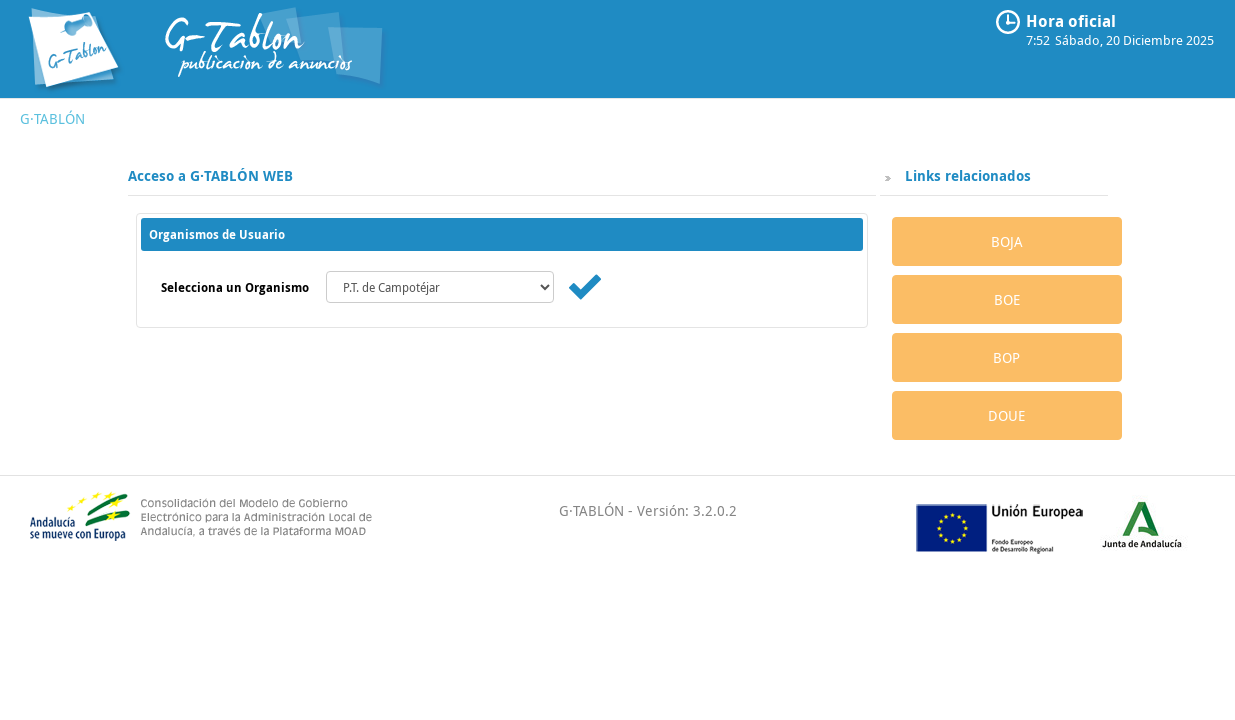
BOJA (1007, 241)
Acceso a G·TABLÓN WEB (210, 175)
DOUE (1006, 415)
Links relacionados (966, 175)
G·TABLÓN (52, 118)
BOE (1007, 299)
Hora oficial (1071, 21)
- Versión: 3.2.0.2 (680, 510)
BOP (1006, 357)
